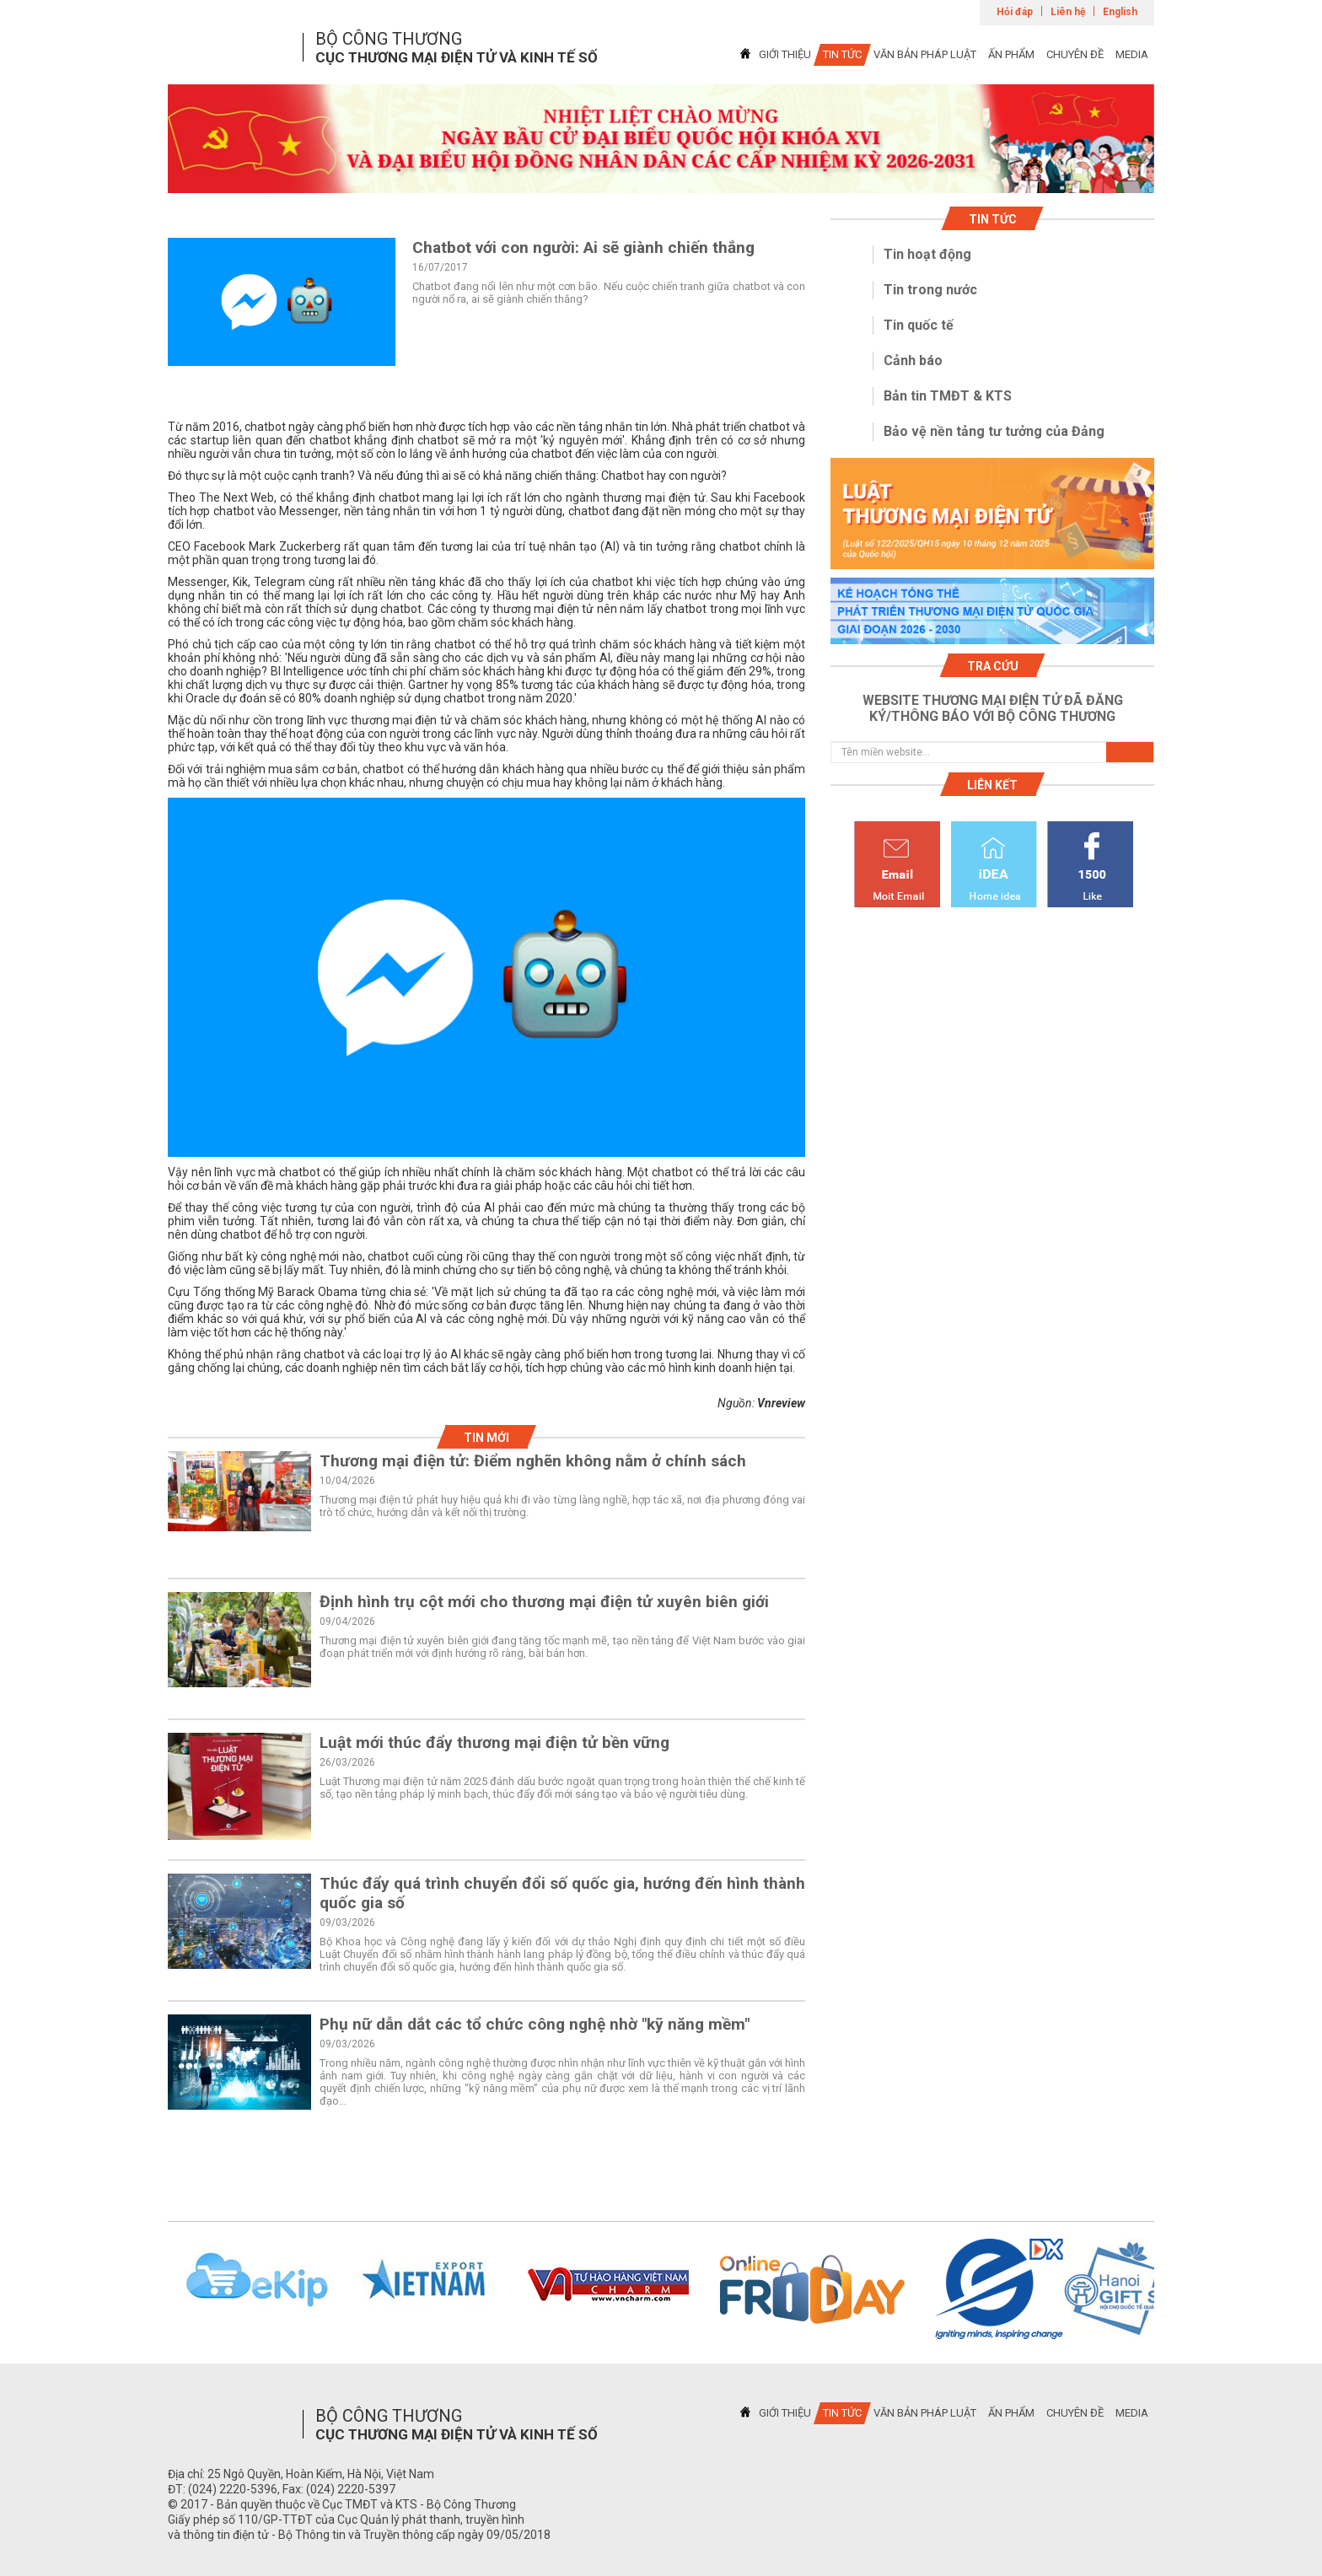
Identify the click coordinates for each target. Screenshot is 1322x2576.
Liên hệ (1068, 12)
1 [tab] (661, 177)
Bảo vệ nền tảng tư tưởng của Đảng (994, 431)
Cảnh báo (913, 360)
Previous (145, 2289)
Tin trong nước (930, 290)
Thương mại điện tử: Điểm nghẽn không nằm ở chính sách (533, 1461)
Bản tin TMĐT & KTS (948, 396)
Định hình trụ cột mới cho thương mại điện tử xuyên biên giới (544, 1601)
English (1120, 12)
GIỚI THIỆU (785, 54)
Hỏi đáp (1015, 12)
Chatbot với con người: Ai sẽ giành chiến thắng (583, 247)
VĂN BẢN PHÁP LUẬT (924, 54)
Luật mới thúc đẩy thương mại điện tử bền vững (494, 1742)
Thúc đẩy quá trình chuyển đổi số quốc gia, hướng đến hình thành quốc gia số (562, 1893)
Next (1176, 2289)
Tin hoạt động (927, 254)
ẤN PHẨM (1011, 54)
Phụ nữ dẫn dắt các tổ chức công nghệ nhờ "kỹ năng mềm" (535, 2024)
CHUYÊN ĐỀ (1075, 54)
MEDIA (1131, 54)
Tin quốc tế (919, 325)
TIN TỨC (842, 54)
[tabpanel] (661, 138)
